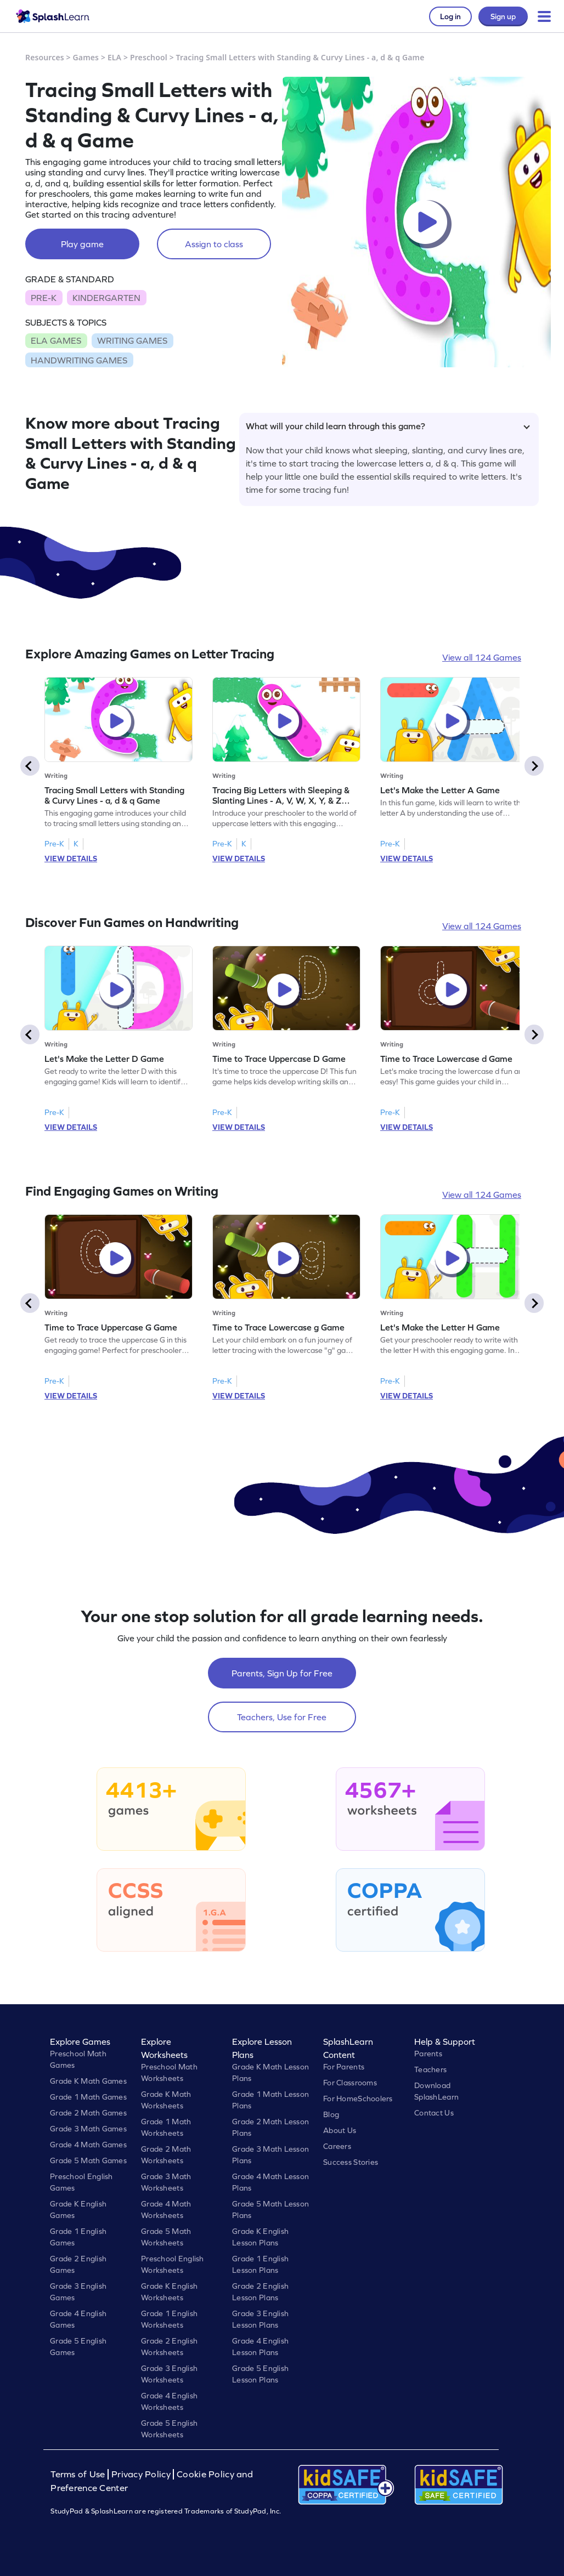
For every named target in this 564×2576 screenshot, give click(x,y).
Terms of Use (79, 2474)
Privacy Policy (141, 2474)
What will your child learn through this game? (388, 426)
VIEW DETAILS (70, 858)
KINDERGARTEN (106, 298)
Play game (82, 244)
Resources (44, 57)
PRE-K (44, 298)
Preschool (148, 57)
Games (86, 57)
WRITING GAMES (132, 340)
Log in (450, 16)
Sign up (503, 16)
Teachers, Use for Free (281, 1717)
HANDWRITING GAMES (79, 360)
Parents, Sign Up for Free (282, 1673)
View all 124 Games (481, 657)
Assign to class (214, 244)
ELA (114, 57)
